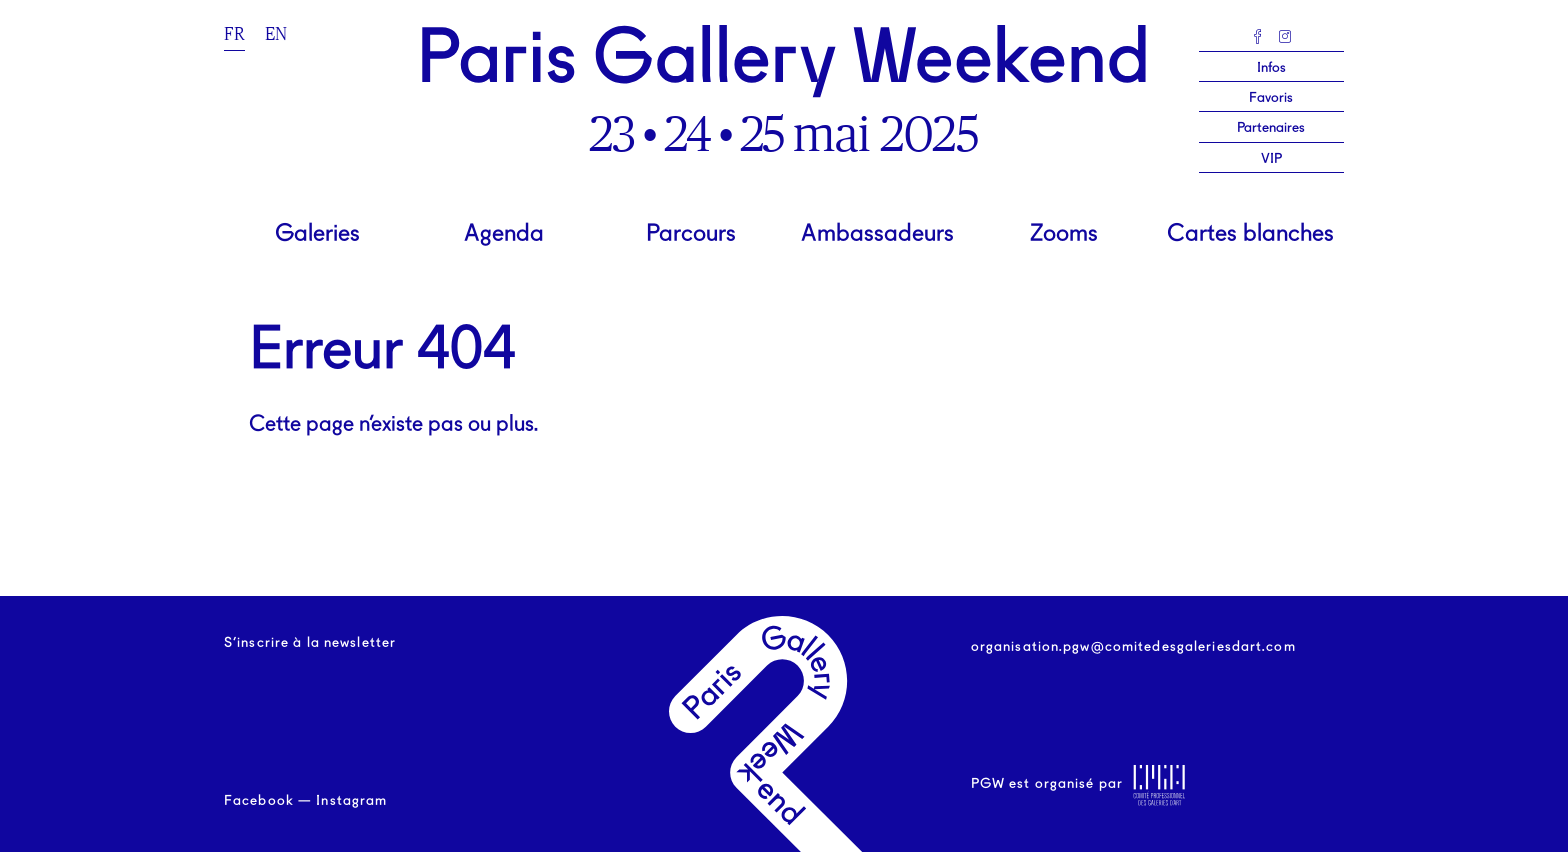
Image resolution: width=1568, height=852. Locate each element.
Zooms (1064, 235)
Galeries (317, 235)
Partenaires (1271, 128)
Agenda (504, 235)
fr (234, 34)
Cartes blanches (1250, 235)
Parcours (691, 235)
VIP (1271, 159)
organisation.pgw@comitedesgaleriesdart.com (1133, 647)
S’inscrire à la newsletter (310, 643)
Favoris (1271, 98)
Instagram (351, 801)
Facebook (259, 801)
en (276, 34)
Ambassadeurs (877, 235)
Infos (1271, 68)
